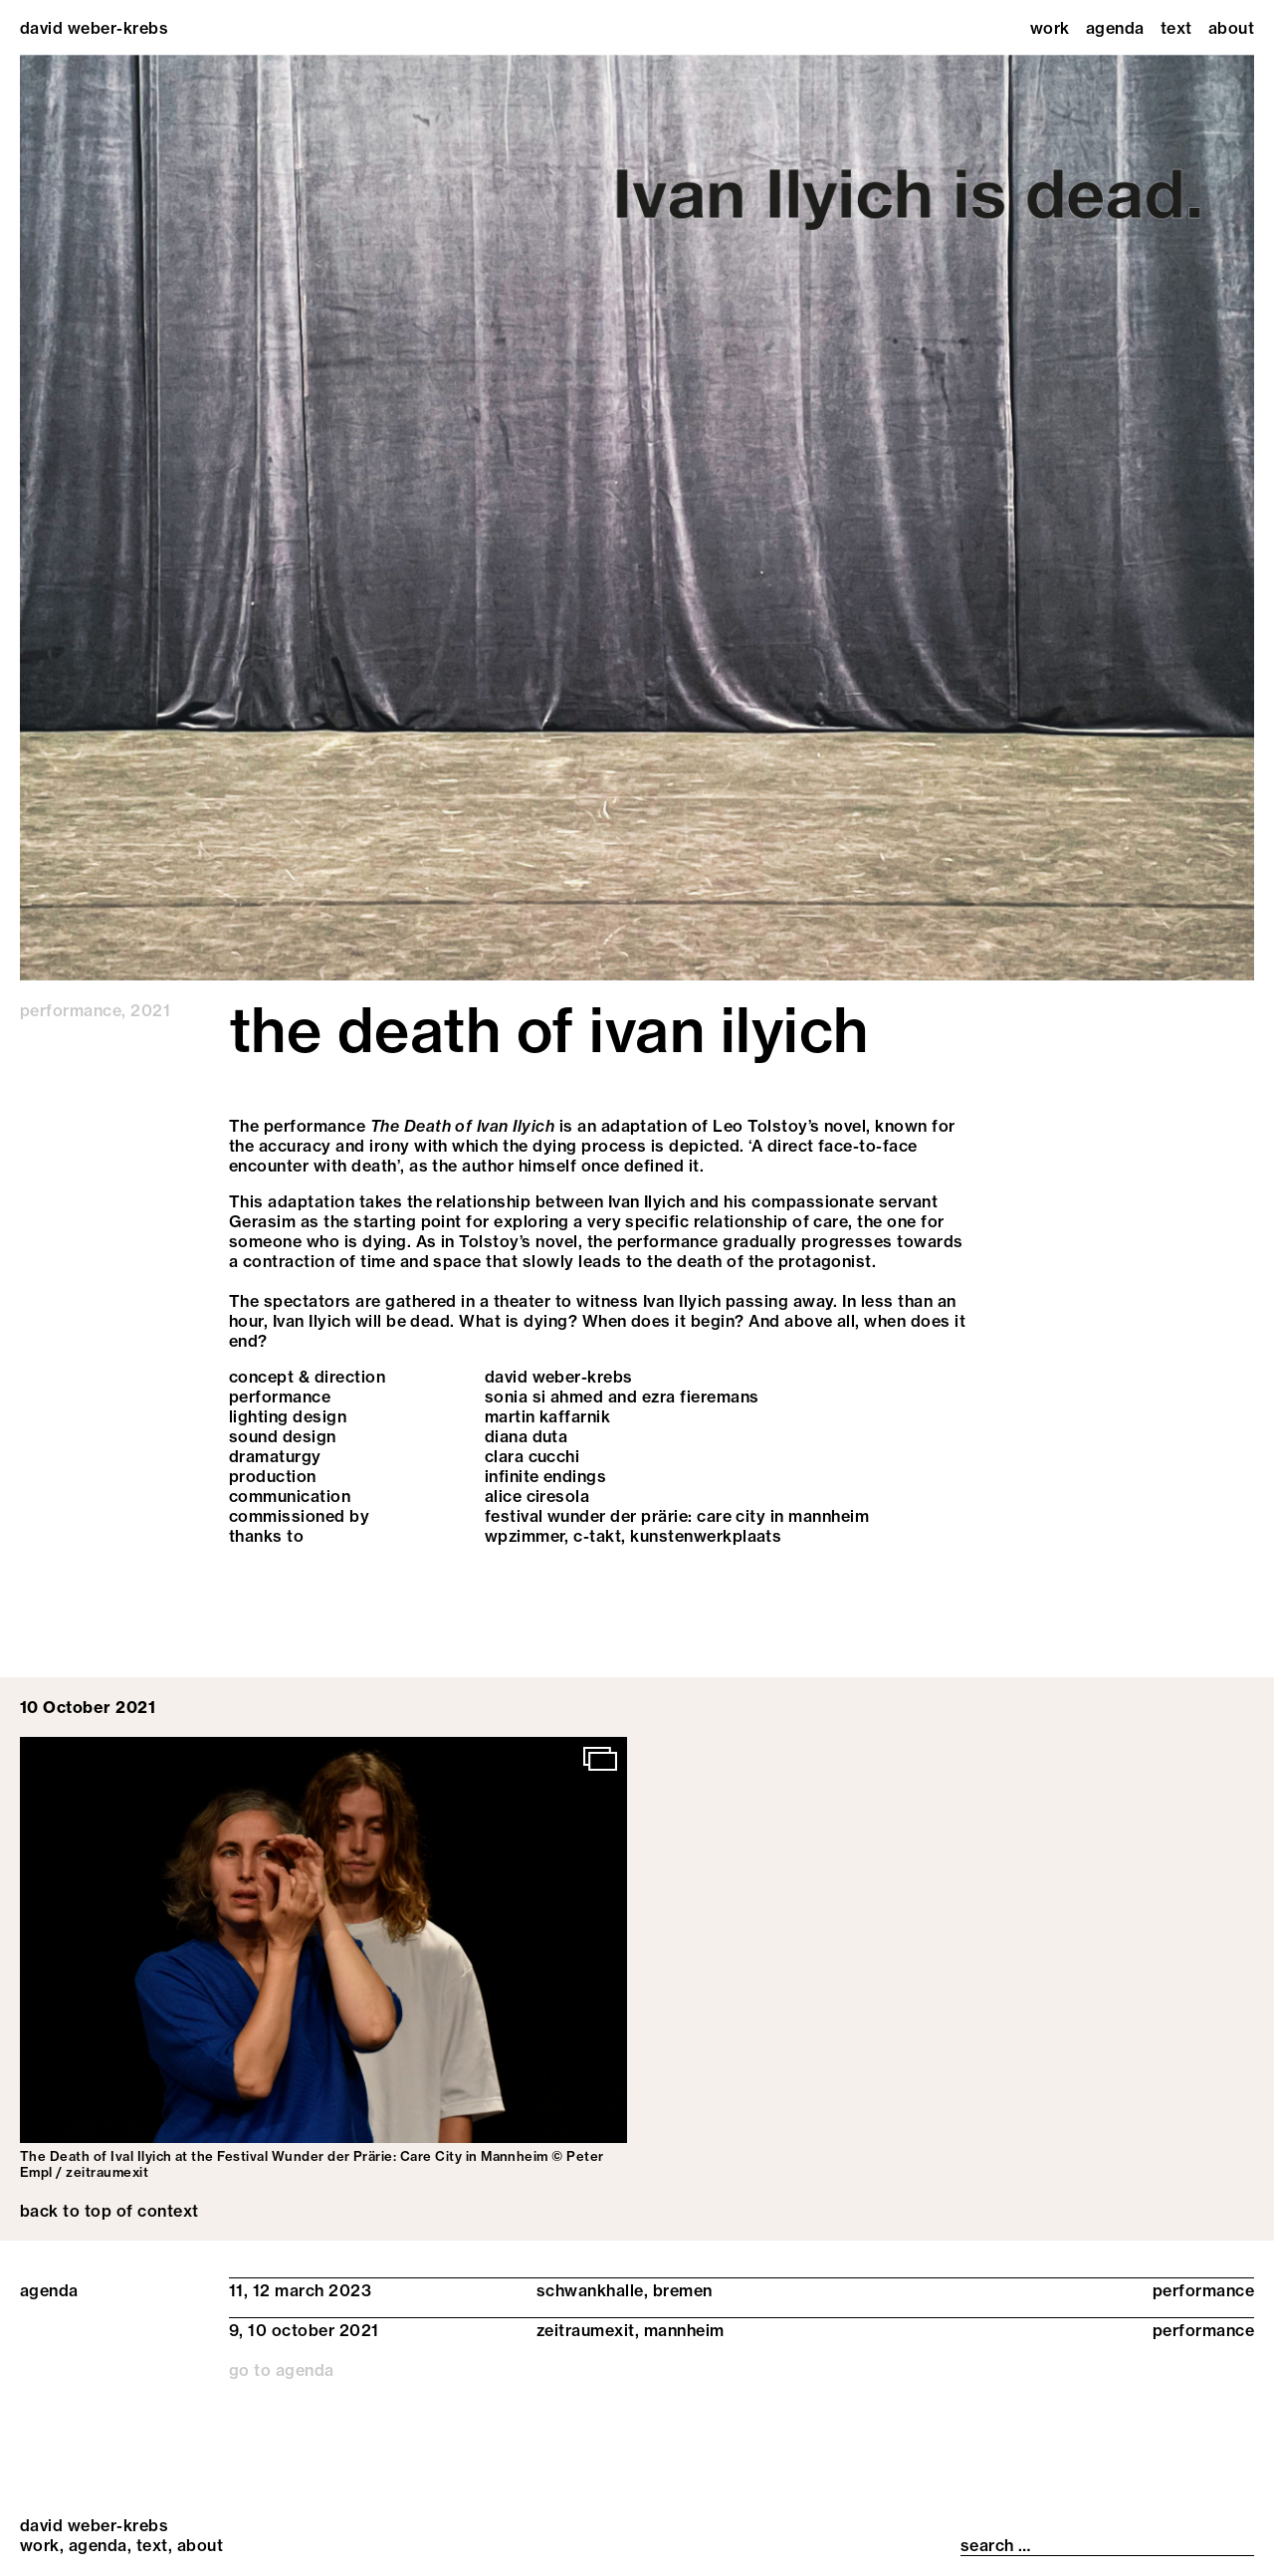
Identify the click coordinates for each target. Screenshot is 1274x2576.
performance (70, 1010)
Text (1176, 28)
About (1231, 28)
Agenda (1115, 28)
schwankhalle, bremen (624, 2290)
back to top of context (109, 2211)
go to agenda (281, 2370)
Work (1050, 28)
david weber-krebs (94, 28)
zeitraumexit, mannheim (630, 2330)
